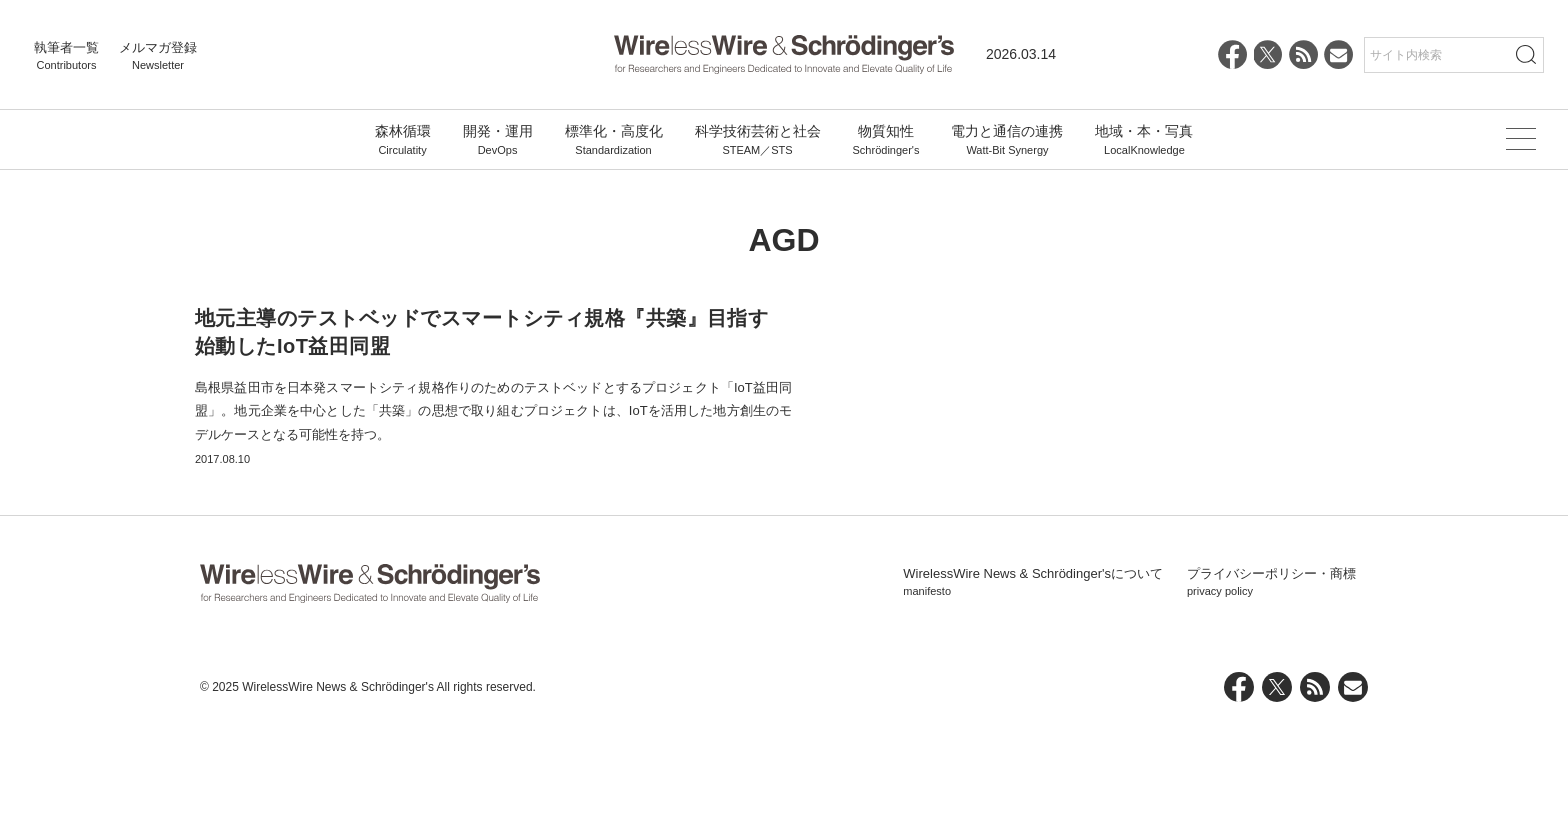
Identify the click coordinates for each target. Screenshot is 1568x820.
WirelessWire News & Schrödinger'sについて (1033, 677)
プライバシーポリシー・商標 (1271, 677)
